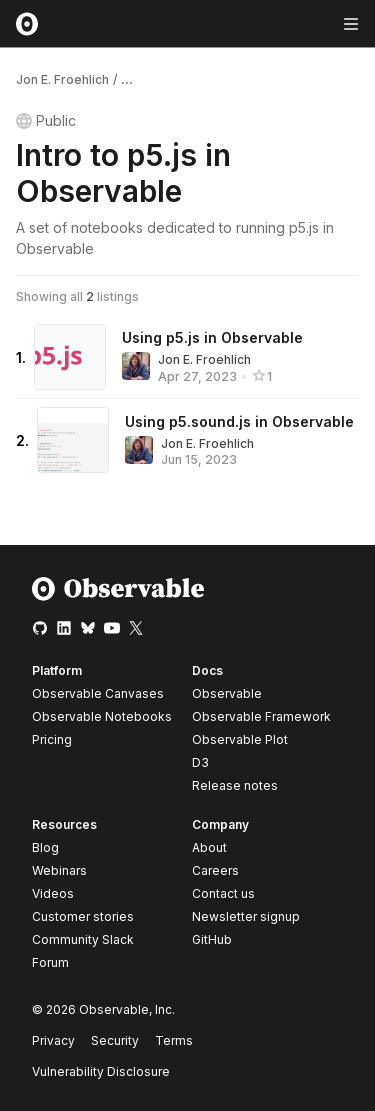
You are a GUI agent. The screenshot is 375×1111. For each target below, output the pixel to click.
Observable (227, 693)
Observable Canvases (98, 693)
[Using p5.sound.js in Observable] (73, 440)
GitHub (212, 939)
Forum (50, 962)
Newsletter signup (246, 917)
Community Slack (83, 939)
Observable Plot (240, 739)
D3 (200, 762)
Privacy (53, 1040)
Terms (174, 1040)
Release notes (235, 785)
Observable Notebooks (102, 716)
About (209, 847)
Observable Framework (261, 716)
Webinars (59, 870)
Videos (53, 893)
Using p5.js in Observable (212, 337)
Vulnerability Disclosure (101, 1071)
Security (115, 1040)
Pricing (52, 739)
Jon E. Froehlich (62, 79)
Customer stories (83, 916)
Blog (45, 847)
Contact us (223, 894)
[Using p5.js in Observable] (70, 357)
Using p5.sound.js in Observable (239, 421)
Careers (215, 870)
